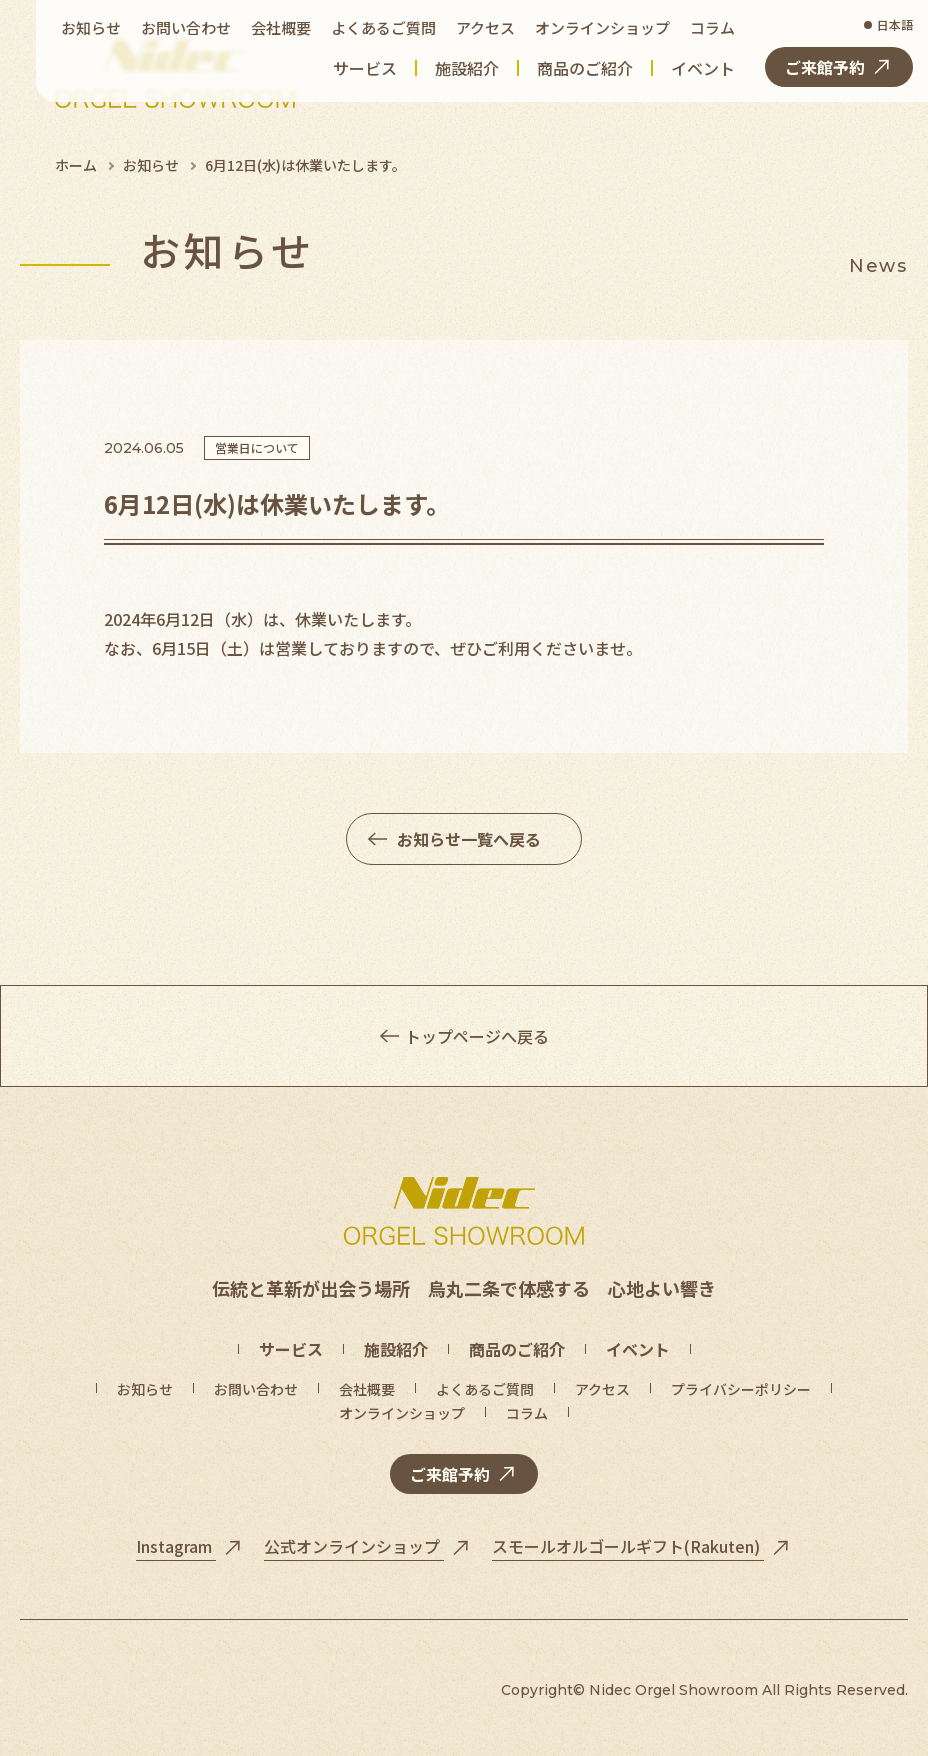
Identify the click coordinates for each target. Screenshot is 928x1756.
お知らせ (151, 165)
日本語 (895, 24)
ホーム (76, 165)
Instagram (176, 1546)
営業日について (257, 447)
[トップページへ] (464, 1211)
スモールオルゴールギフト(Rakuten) (628, 1546)
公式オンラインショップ (354, 1546)
